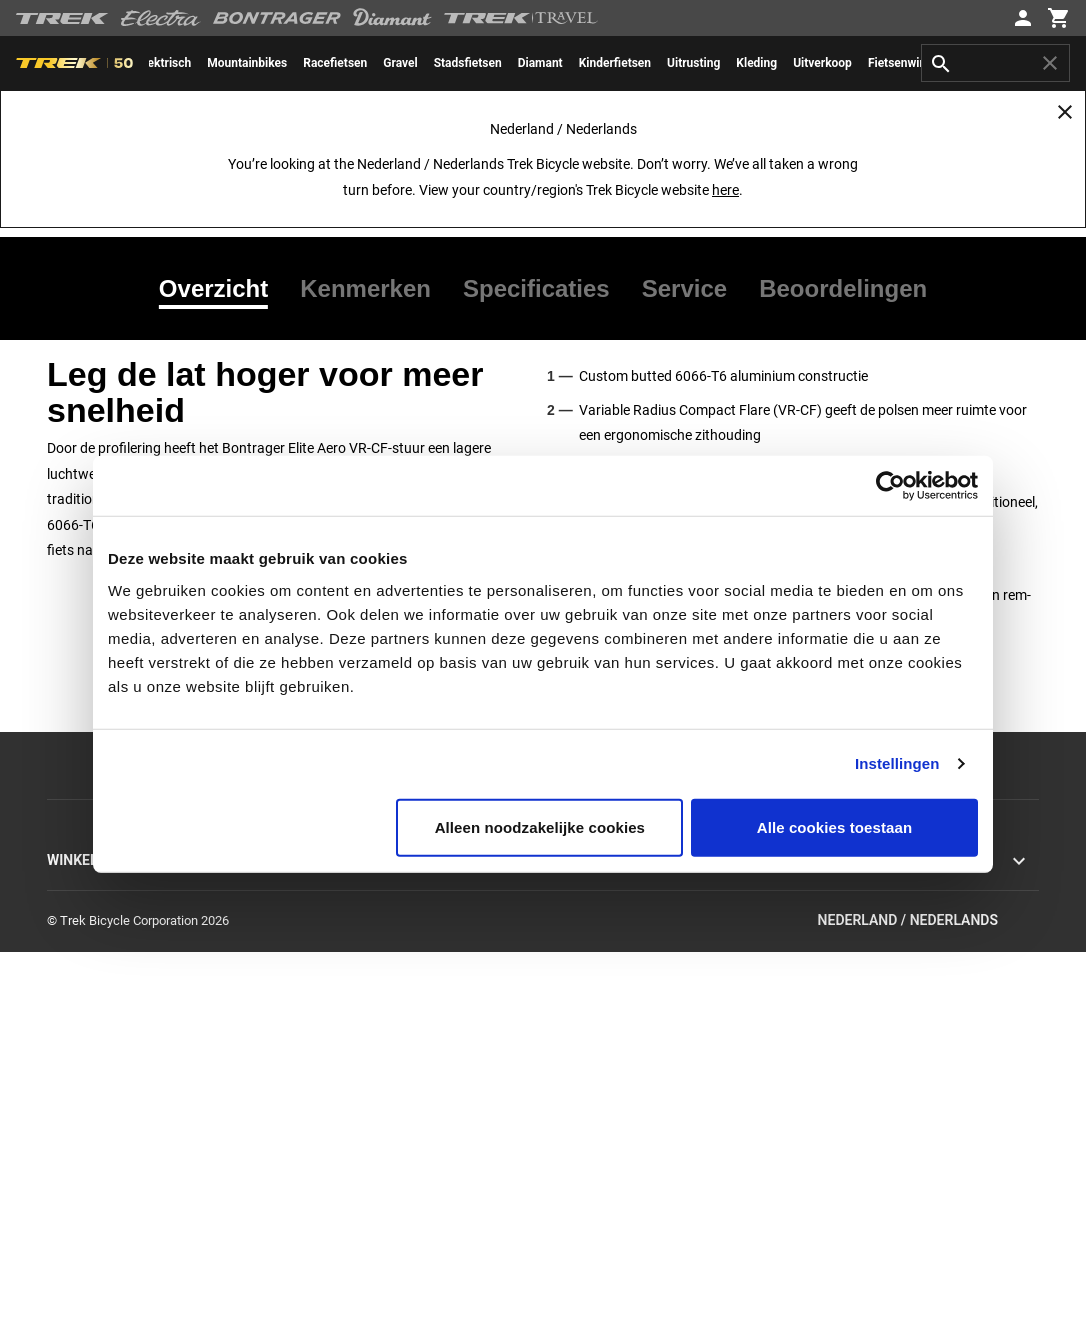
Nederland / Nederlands (928, 1296)
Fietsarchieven (583, 1173)
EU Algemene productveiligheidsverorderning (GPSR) (899, 1016)
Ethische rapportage (847, 957)
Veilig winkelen (584, 1053)
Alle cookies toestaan (835, 826)
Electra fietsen (87, 981)
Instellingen (897, 763)
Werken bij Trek (337, 1029)
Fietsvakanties (87, 1221)
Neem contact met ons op (615, 909)
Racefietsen (80, 885)
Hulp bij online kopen (105, 1149)
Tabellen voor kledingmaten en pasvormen (661, 1221)
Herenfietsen (82, 1005)
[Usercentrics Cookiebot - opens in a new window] (890, 486)
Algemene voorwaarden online (876, 981)
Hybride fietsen (89, 933)
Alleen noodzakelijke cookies (540, 826)
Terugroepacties (836, 933)
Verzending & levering (603, 981)
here (725, 190)
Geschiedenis (332, 933)
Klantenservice (584, 885)
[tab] (221, 289)
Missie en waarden (347, 909)
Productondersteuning (605, 1101)
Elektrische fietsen (98, 957)
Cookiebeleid (827, 909)
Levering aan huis (592, 1005)
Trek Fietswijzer (91, 1173)
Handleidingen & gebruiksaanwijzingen (651, 1077)
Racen (312, 981)
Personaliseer (85, 1125)
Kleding (68, 1077)
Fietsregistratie (585, 1149)
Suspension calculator (605, 1197)
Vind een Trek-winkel (104, 1197)
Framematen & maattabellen (622, 1125)
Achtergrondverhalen (353, 885)
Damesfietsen (85, 1029)
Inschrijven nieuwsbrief (607, 933)
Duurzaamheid (335, 1005)
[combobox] (995, 63)
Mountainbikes (88, 909)
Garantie (566, 1029)
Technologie (329, 957)
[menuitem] (247, 63)
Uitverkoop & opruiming (112, 1101)
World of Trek (332, 1053)
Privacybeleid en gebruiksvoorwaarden (898, 885)
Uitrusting (74, 1053)
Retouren (568, 957)
